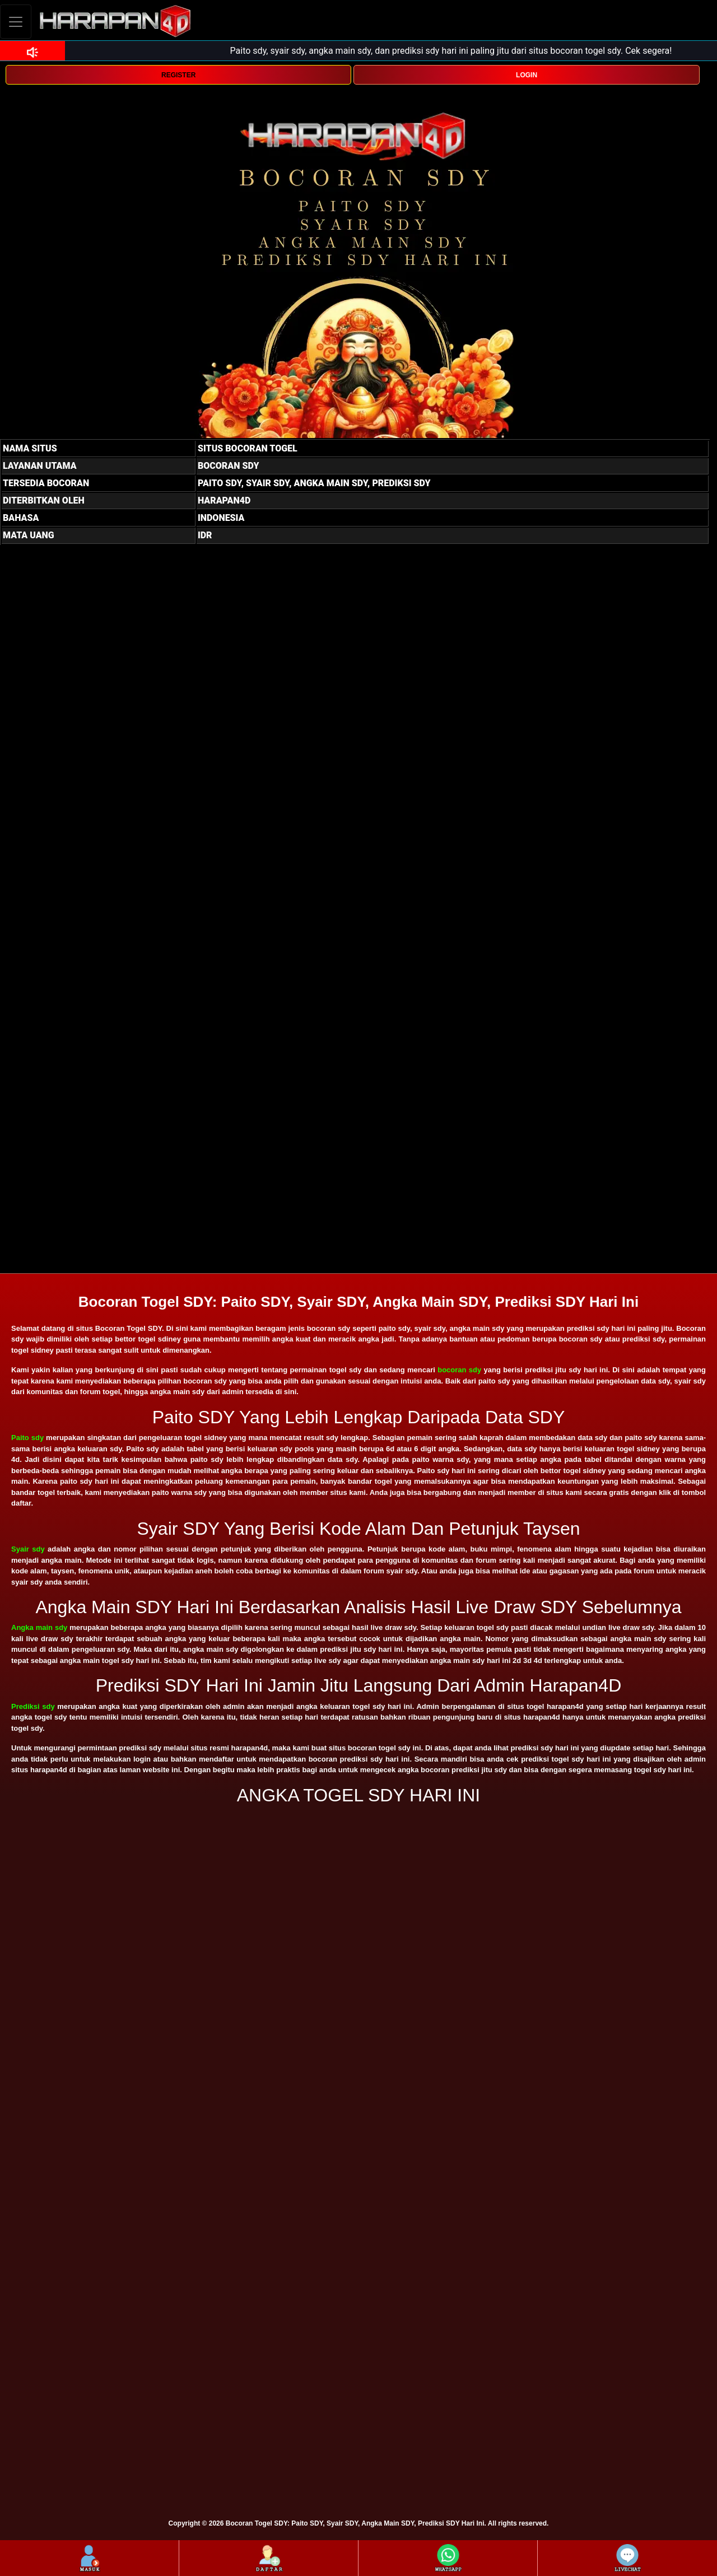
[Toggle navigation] (15, 21)
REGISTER (178, 75)
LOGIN (526, 75)
